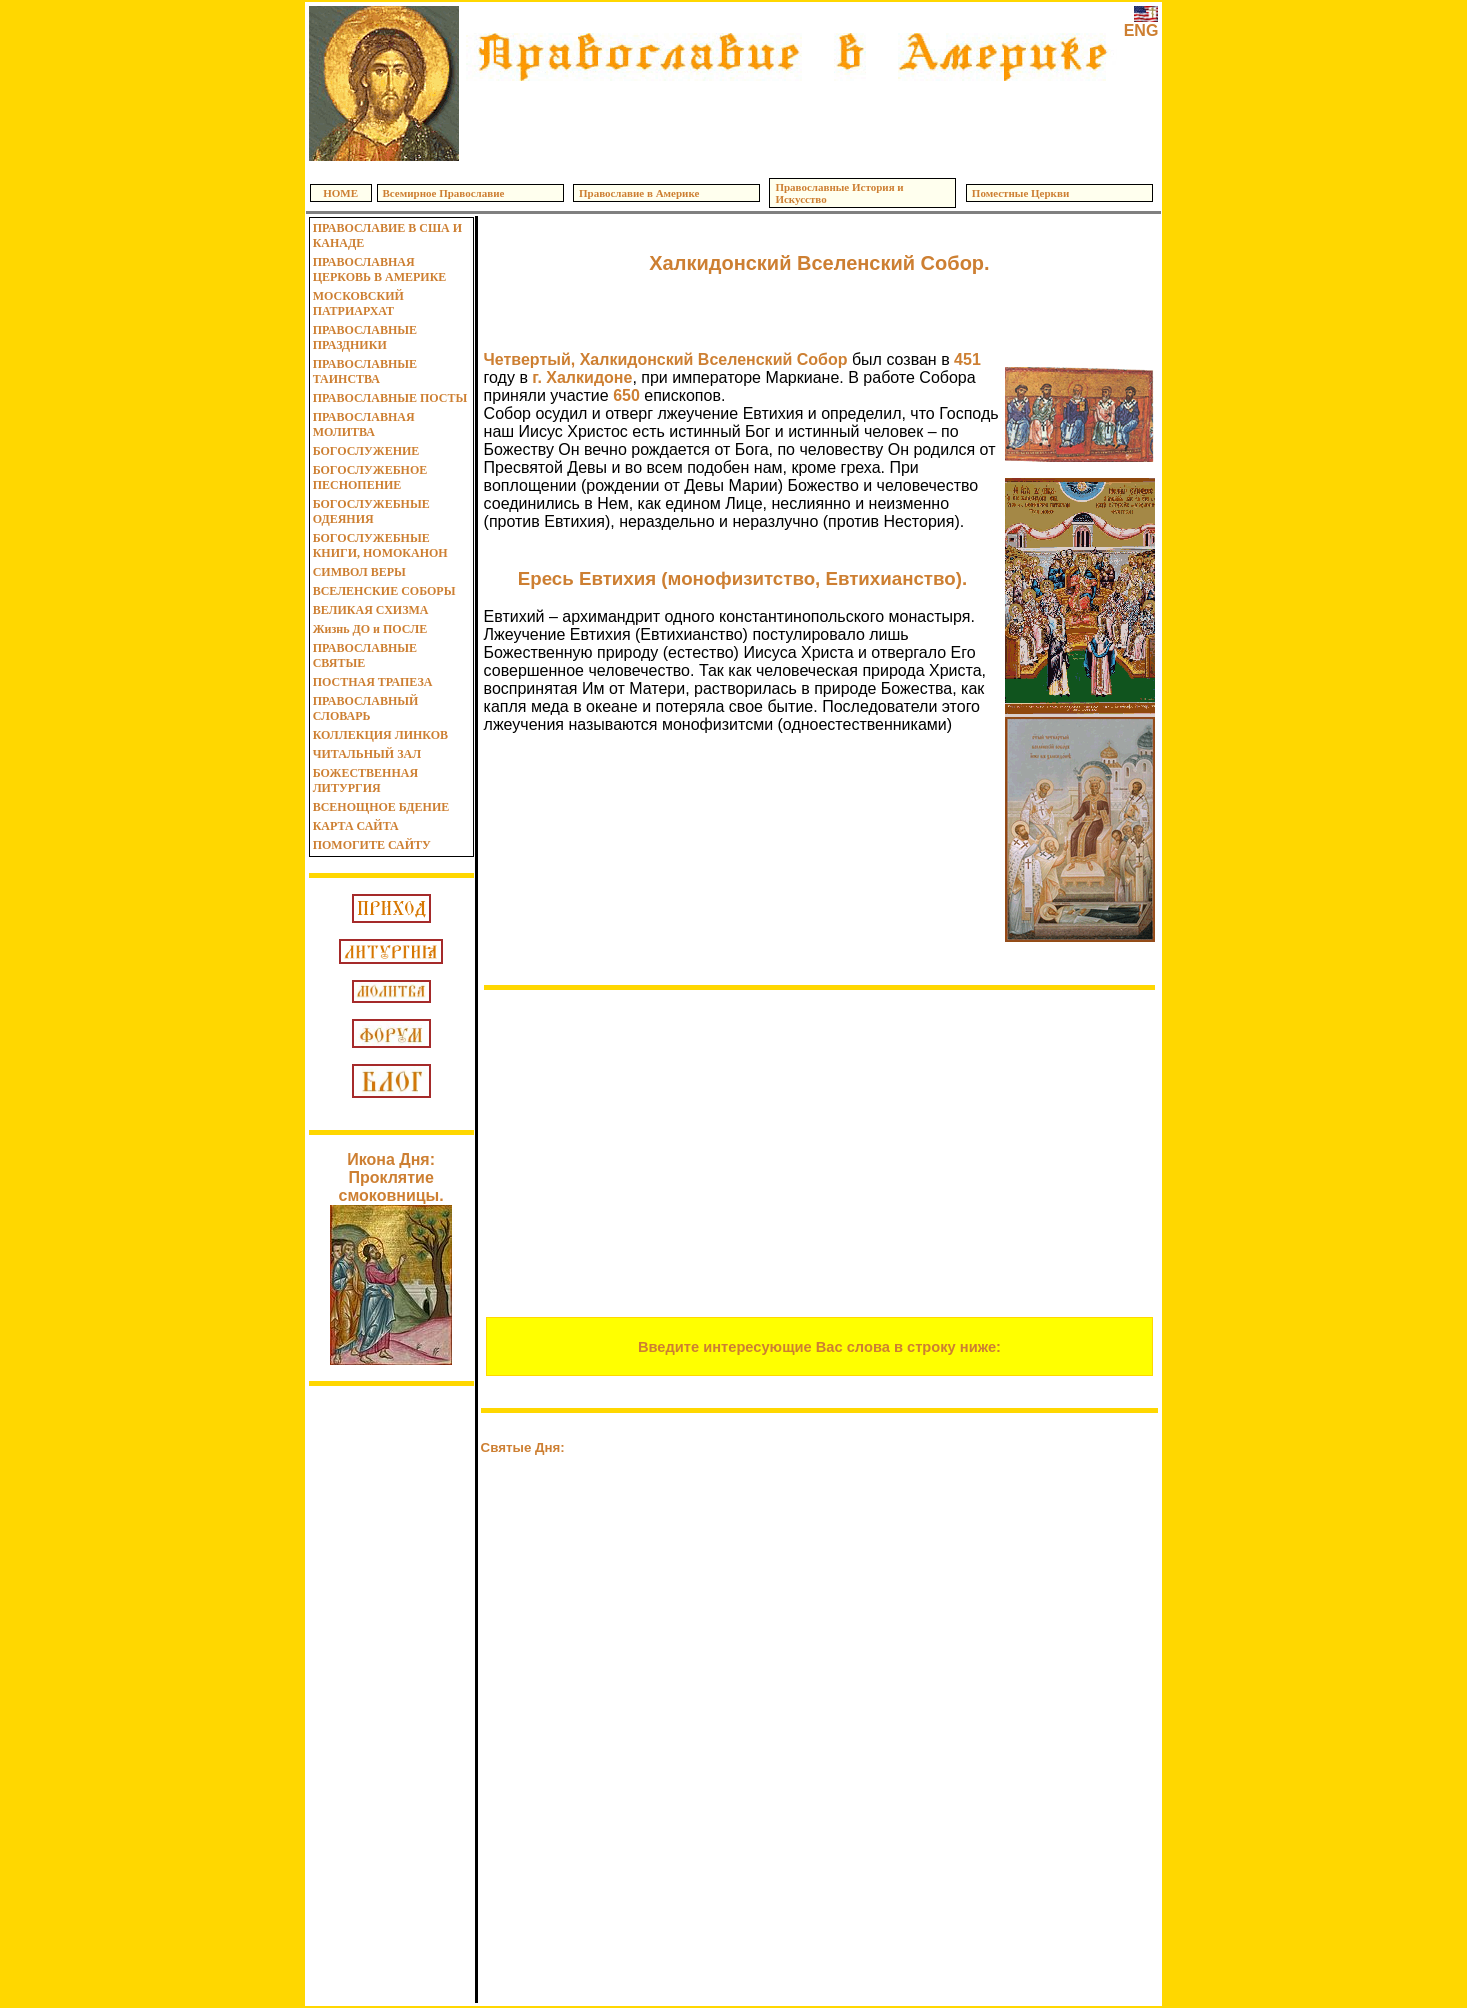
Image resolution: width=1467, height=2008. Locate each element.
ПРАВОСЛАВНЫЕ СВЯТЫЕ (365, 655)
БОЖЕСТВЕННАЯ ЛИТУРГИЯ (365, 780)
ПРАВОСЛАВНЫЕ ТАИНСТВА (365, 371)
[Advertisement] (791, 120)
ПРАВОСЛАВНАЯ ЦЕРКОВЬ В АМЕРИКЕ (380, 269)
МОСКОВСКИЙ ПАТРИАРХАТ (358, 303)
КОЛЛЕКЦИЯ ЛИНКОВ (380, 735)
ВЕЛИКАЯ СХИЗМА (371, 610)
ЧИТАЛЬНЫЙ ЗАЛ (367, 754)
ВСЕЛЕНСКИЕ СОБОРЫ (384, 591)
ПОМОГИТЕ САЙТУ (372, 845)
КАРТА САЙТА (356, 826)
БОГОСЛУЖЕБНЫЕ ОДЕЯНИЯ (371, 511)
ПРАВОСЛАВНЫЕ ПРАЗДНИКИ (365, 337)
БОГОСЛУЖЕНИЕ (366, 451)
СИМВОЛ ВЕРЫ (359, 572)
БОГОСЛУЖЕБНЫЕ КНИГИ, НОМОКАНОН (380, 545)
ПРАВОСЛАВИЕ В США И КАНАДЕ (387, 235)
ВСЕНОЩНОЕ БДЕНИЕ (381, 807)
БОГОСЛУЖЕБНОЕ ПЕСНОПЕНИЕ (370, 477)
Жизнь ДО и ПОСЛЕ (370, 629)
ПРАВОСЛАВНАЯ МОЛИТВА (364, 424)
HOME (340, 193)
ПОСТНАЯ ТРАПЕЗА (373, 682)
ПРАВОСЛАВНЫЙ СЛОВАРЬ (366, 708)
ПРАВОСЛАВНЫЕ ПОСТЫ (390, 398)
